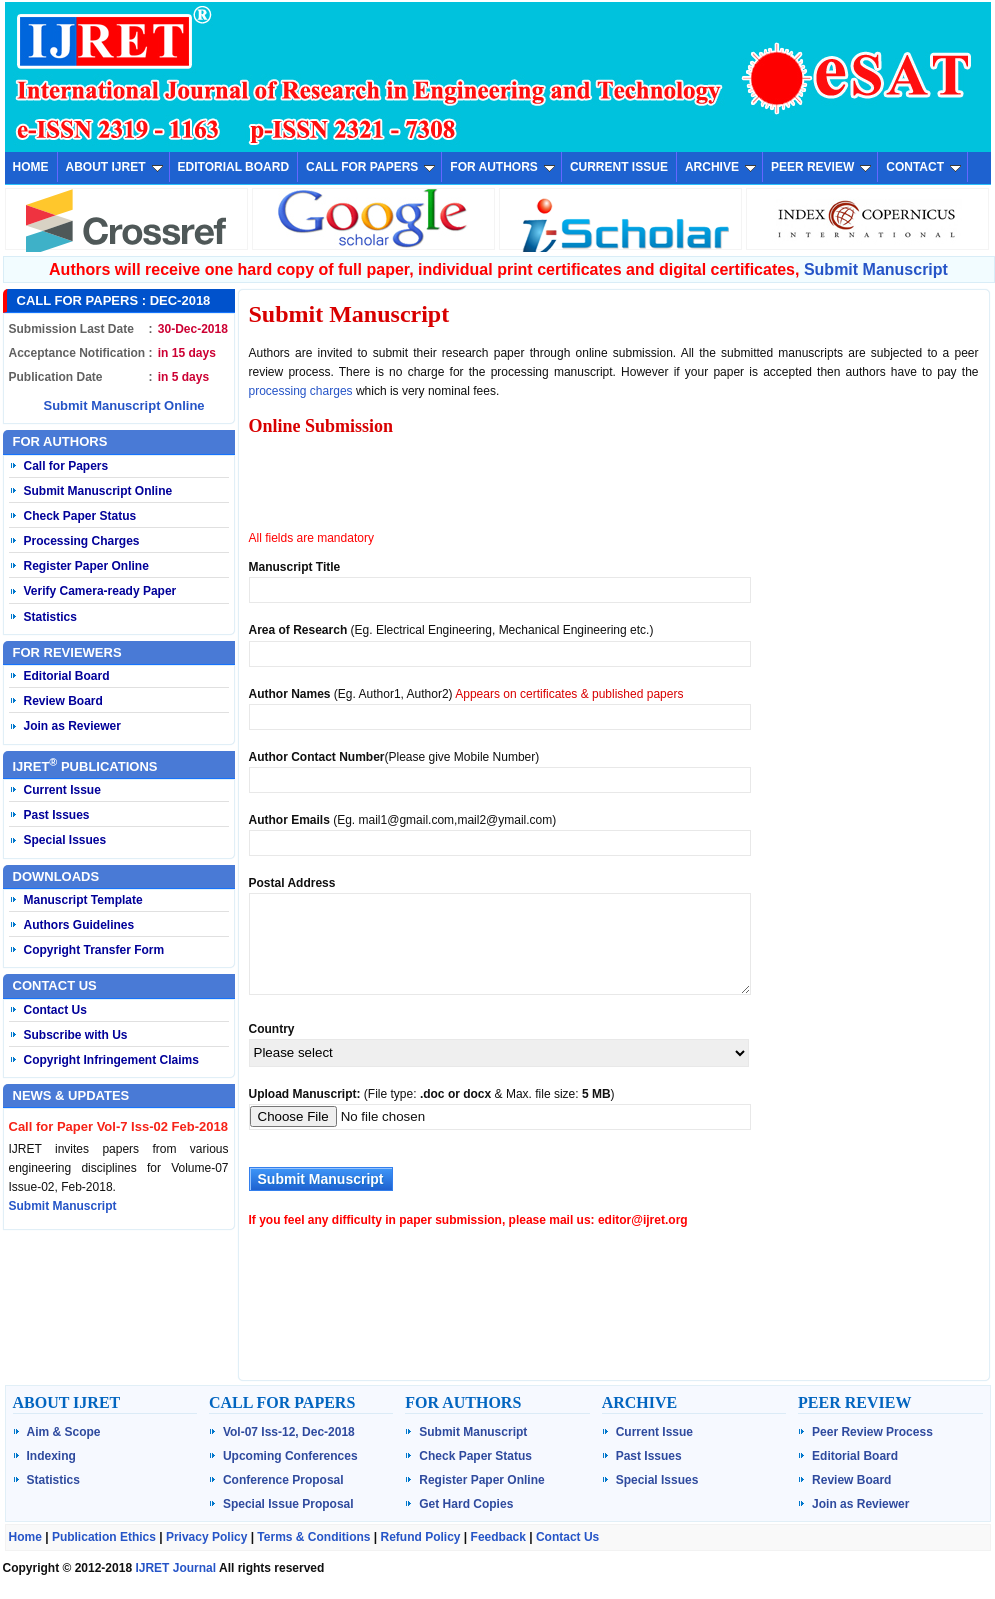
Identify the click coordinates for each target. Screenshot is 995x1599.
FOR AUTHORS (502, 167)
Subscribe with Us (76, 1035)
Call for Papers (66, 466)
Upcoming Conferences (290, 1456)
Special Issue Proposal (288, 1504)
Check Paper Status (80, 516)
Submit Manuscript (876, 269)
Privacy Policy (206, 1537)
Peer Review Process (872, 1432)
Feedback (498, 1537)
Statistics (50, 617)
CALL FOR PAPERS (370, 167)
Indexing (51, 1456)
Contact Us (55, 1010)
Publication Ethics (104, 1537)
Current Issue (62, 790)
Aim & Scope (64, 1432)
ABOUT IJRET (114, 167)
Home (25, 1537)
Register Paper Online (86, 566)
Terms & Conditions (313, 1537)
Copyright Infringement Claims (111, 1060)
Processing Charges (82, 541)
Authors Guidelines (79, 925)
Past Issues (57, 815)
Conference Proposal (283, 1480)
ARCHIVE (720, 167)
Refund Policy (421, 1537)
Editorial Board (67, 676)
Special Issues (65, 840)
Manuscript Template (83, 900)
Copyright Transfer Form (94, 950)
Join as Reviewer (72, 726)
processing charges (301, 391)
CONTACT (923, 167)
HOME (31, 167)
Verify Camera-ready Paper (100, 591)
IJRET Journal (175, 1568)
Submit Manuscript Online (124, 405)
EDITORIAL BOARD (234, 167)
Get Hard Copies (466, 1504)
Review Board (63, 701)
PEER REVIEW (821, 167)
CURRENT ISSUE (619, 167)
